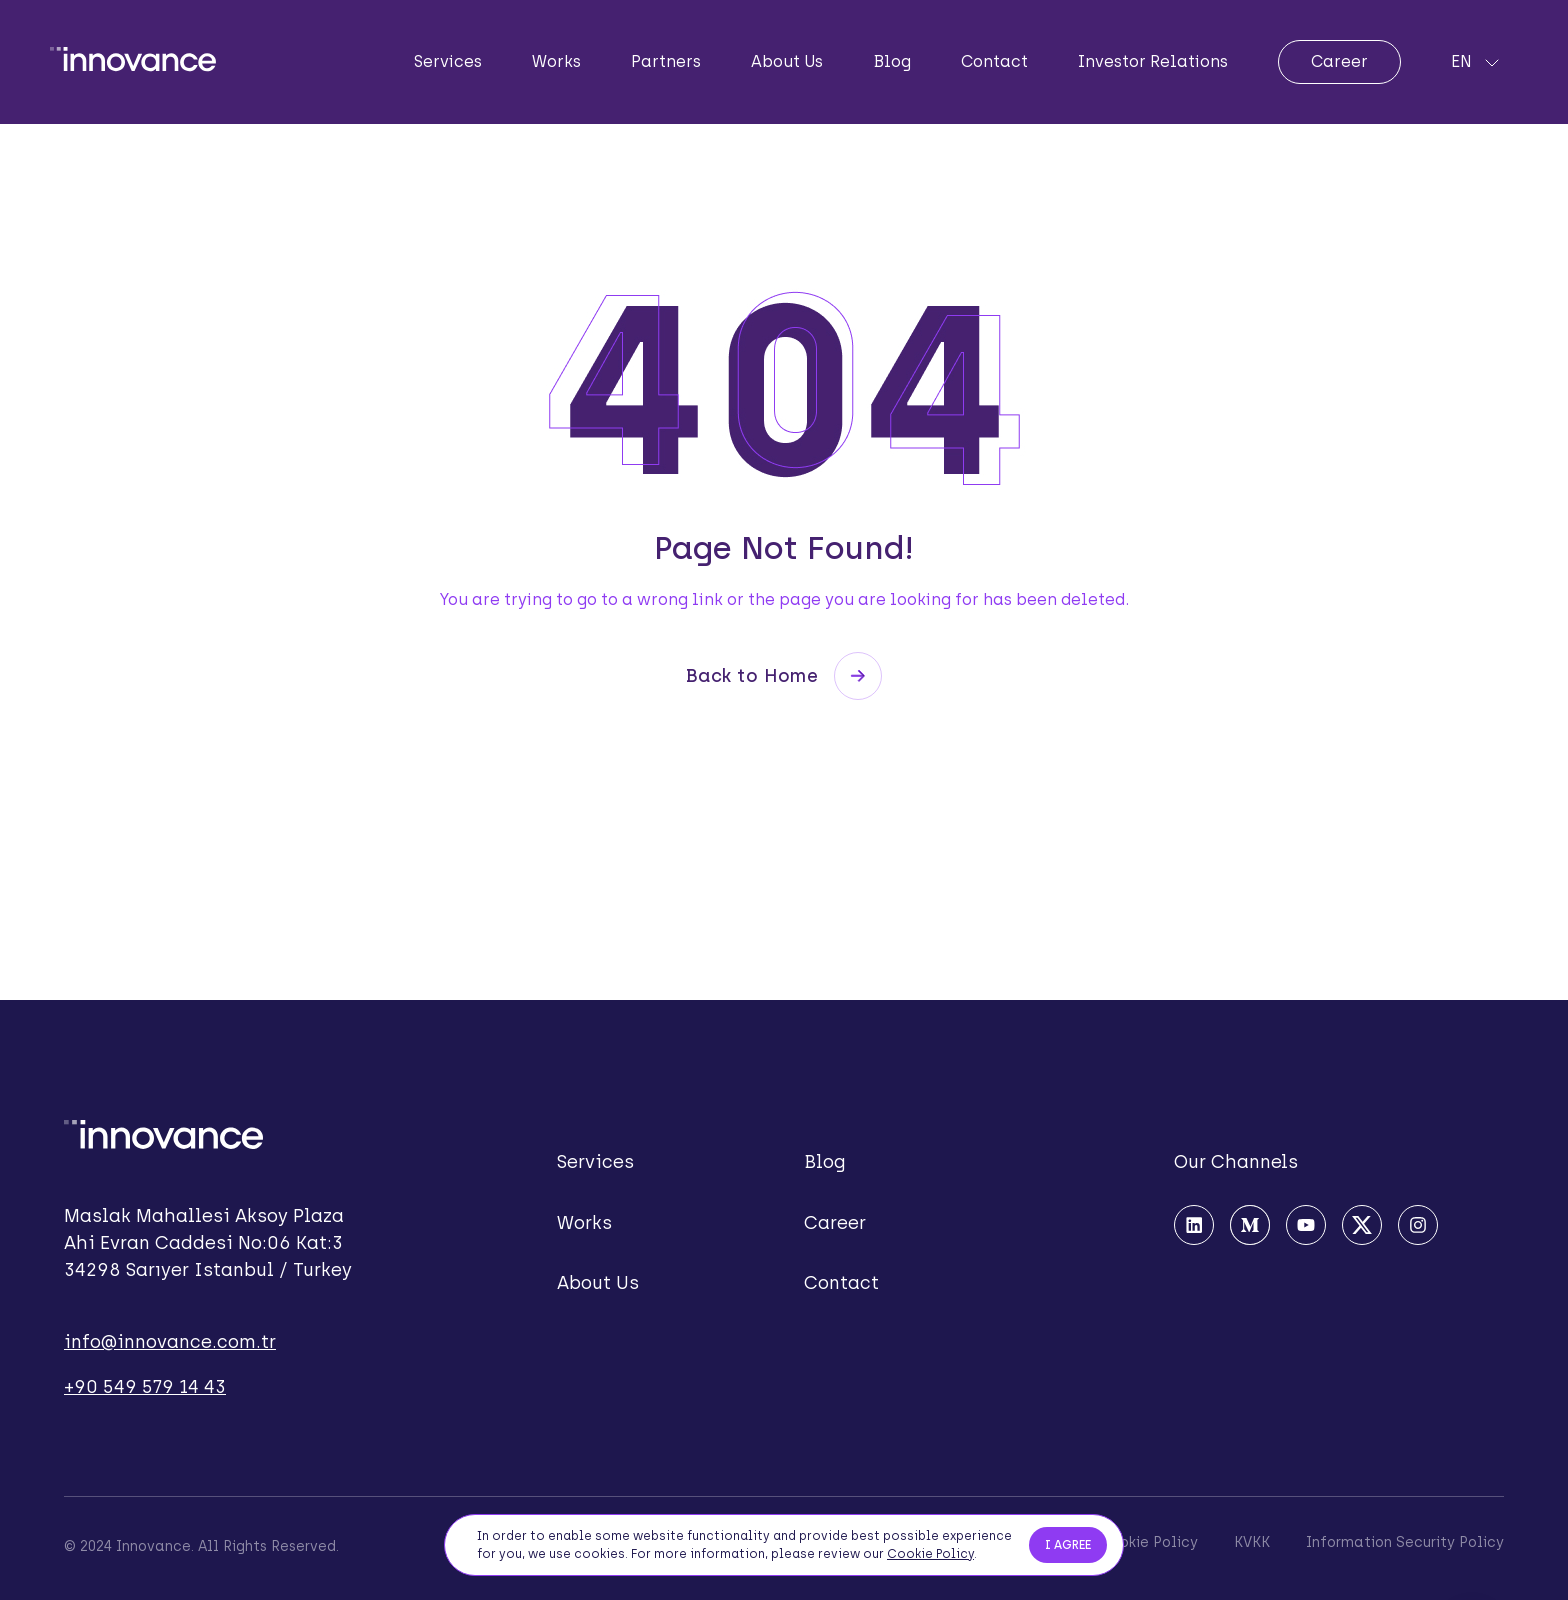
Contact (994, 61)
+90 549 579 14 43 (145, 1387)
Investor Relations (1153, 61)
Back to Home (784, 676)
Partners (666, 61)
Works (556, 61)
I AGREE (1068, 1547)
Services (448, 61)
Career (1339, 61)
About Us (787, 61)
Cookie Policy (930, 1556)
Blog (892, 61)
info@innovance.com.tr (170, 1342)
